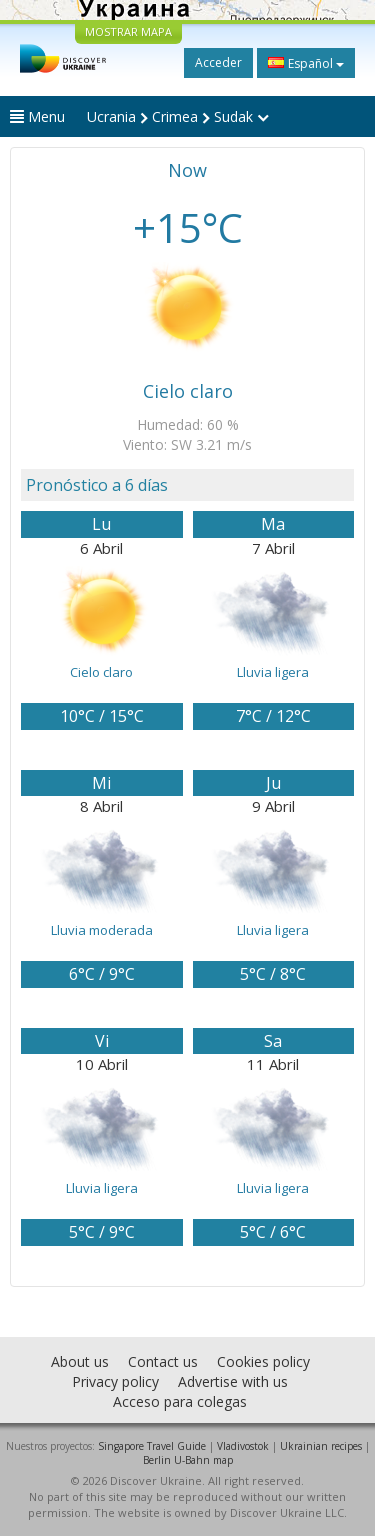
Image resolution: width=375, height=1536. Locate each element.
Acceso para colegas (180, 1401)
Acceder (218, 62)
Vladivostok (243, 1446)
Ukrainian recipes (321, 1446)
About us (80, 1361)
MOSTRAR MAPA (128, 31)
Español (306, 63)
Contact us (163, 1361)
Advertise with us (233, 1381)
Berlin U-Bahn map (188, 1460)
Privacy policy (115, 1381)
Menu (37, 116)
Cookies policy (263, 1361)
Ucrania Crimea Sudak (178, 116)
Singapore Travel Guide (152, 1446)
